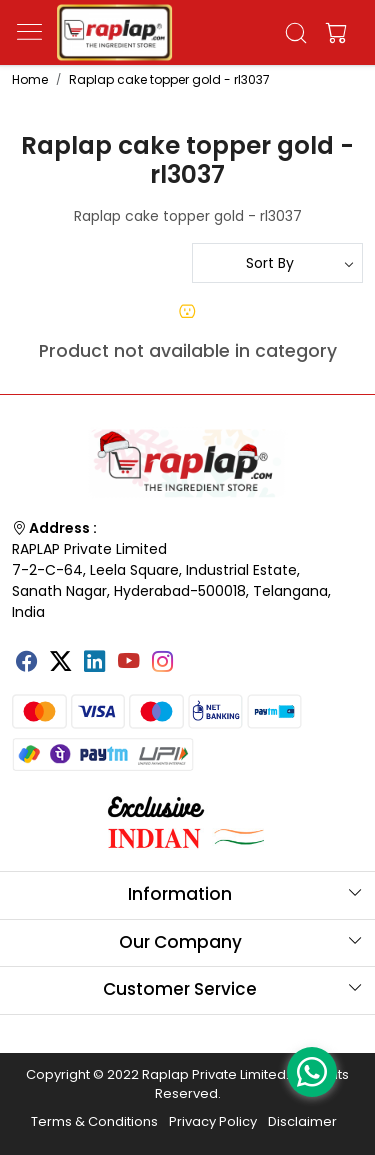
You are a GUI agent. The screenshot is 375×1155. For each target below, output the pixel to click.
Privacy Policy (213, 1121)
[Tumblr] (197, 654)
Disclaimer (302, 1121)
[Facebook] (27, 663)
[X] (61, 663)
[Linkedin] (95, 663)
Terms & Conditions (94, 1121)
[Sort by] (278, 263)
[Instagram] (163, 663)
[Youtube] (129, 663)
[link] (295, 33)
